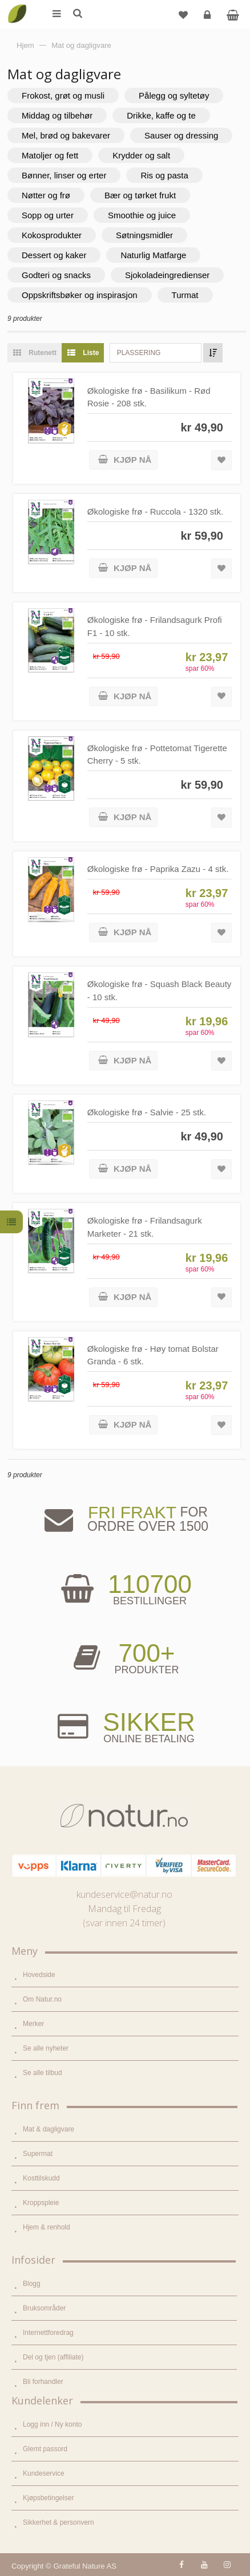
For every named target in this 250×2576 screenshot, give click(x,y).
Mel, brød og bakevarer (66, 135)
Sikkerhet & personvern (58, 2522)
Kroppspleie (41, 2203)
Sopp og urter (48, 215)
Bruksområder (44, 2308)
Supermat (38, 2154)
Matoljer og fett (50, 155)
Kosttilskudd (41, 2178)
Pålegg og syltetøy (174, 95)
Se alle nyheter (45, 2048)
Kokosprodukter (52, 235)
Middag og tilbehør (57, 115)
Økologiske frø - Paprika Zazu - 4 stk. (158, 869)
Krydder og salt (141, 155)
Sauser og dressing (181, 135)
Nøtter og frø (46, 195)
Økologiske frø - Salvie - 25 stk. (146, 1112)
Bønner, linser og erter (64, 175)
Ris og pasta (164, 175)
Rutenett (32, 352)
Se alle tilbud (42, 2073)
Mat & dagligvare (48, 2129)
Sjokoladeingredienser (167, 275)
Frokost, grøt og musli (63, 95)
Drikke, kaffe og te (161, 115)
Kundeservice (43, 2473)
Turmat (185, 295)
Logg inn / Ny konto (52, 2424)
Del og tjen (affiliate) (53, 2357)
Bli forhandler (43, 2382)
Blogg (32, 2284)
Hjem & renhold (46, 2227)
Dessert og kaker (54, 255)
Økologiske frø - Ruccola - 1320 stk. (155, 511)
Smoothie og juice (142, 215)
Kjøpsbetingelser (48, 2498)
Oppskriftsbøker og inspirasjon (80, 295)
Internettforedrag (48, 2333)
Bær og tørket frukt (140, 195)
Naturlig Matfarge (153, 255)
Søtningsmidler (144, 235)
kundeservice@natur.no (124, 1894)
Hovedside (39, 1975)
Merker (33, 2024)
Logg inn (208, 19)
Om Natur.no (42, 1999)
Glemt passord (45, 2449)
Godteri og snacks (56, 275)
